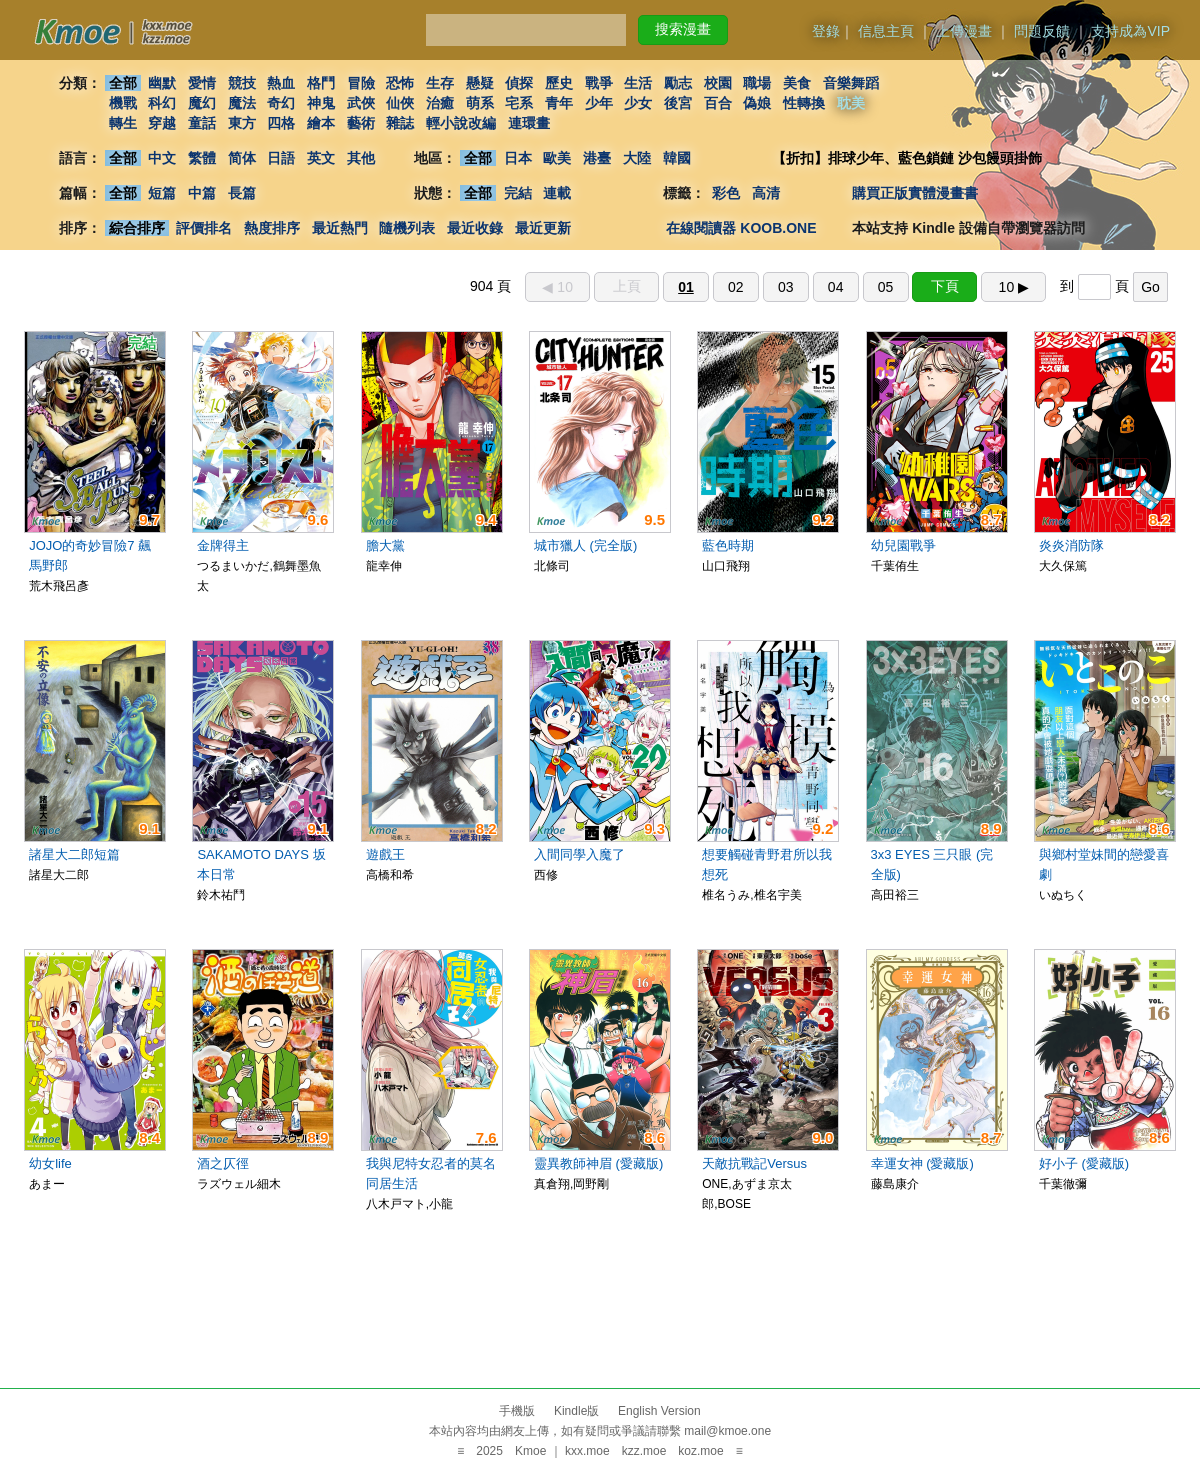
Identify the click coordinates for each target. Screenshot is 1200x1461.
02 (736, 287)
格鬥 (321, 83)
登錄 (826, 31)
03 (786, 287)
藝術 (361, 123)
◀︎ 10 (557, 287)
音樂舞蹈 (851, 83)
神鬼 (321, 103)
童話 (202, 123)
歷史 (559, 83)
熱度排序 (272, 228)
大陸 (637, 158)
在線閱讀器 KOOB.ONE (741, 228)
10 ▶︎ (1014, 287)
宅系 (520, 103)
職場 (758, 83)
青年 (559, 103)
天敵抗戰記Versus (754, 1163)
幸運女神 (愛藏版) (922, 1163)
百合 (718, 103)
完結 (518, 193)
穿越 (162, 123)
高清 (766, 193)
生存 (440, 83)
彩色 (726, 193)
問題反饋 (1042, 31)
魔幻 (202, 103)
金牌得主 (223, 545)
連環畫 (529, 123)
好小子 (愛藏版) (1084, 1163)
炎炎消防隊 (1071, 545)
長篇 (242, 193)
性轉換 (804, 103)
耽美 (851, 103)
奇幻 (281, 103)
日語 (281, 158)
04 (836, 287)
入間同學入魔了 (579, 854)
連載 (558, 193)
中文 (162, 158)
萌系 (480, 103)
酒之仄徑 (223, 1163)
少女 (639, 103)
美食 (797, 83)
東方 (242, 123)
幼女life (50, 1163)
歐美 (558, 158)
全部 (123, 83)
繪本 (321, 123)
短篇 (162, 193)
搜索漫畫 (683, 29)
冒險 (361, 83)
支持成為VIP (1130, 31)
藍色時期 (728, 545)
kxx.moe (587, 1451)
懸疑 (480, 83)
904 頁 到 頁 (819, 286)
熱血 (281, 83)
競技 (242, 83)
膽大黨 (385, 545)
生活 (639, 83)
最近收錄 (475, 228)
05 (886, 287)
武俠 (361, 103)
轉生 (123, 123)
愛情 (202, 83)
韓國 (677, 158)
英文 (321, 158)
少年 (599, 103)
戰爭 (599, 83)
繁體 (202, 158)
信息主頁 (886, 31)
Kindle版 (576, 1411)
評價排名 (204, 228)
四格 (281, 123)
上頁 (627, 286)
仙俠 (400, 103)
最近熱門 (340, 228)
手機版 (517, 1411)
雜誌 (400, 123)
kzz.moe (644, 1451)
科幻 (162, 103)
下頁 (945, 286)
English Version (659, 1411)
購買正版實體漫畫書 (915, 193)
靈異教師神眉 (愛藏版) (598, 1163)
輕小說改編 (461, 123)
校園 (718, 83)
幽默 (162, 83)
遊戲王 (385, 854)
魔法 (242, 103)
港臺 (597, 158)
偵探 (520, 83)
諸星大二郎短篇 (74, 854)
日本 (518, 158)
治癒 (440, 103)
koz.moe (700, 1451)
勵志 (678, 83)
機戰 (123, 103)
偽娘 (758, 103)
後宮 (678, 103)
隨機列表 (407, 228)
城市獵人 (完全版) (585, 545)
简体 (242, 158)
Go (1150, 287)
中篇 (202, 193)
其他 (361, 158)
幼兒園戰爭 (903, 545)
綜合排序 (137, 228)
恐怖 (400, 83)
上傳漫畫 (964, 31)
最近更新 (543, 228)
